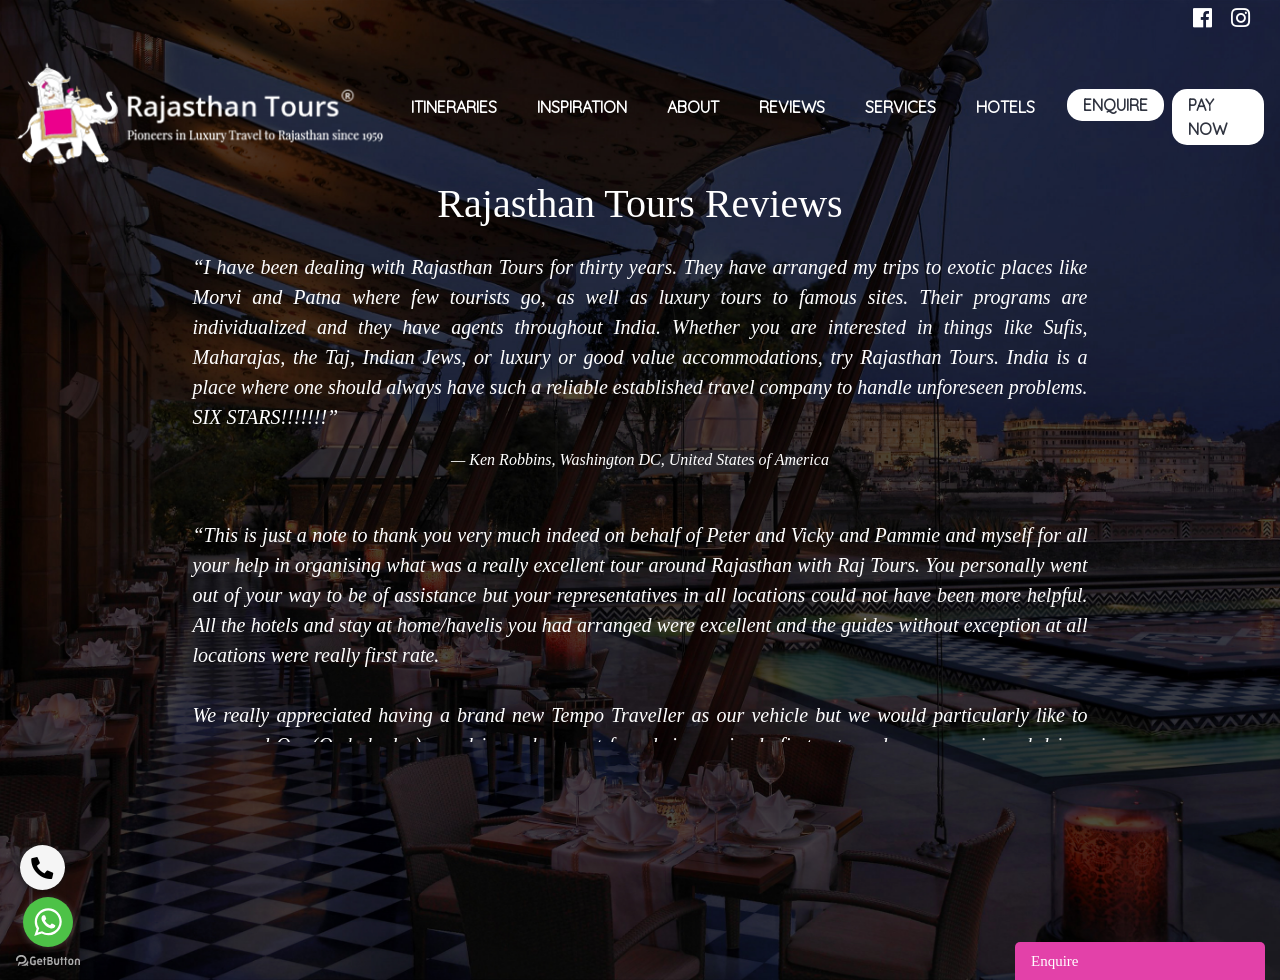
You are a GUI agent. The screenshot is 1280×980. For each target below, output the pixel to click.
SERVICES (900, 107)
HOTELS (1005, 107)
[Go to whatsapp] (48, 922)
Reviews (792, 107)
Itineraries (454, 107)
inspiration (582, 107)
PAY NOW (1207, 117)
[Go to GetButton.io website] (48, 960)
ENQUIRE (1115, 105)
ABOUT (693, 107)
